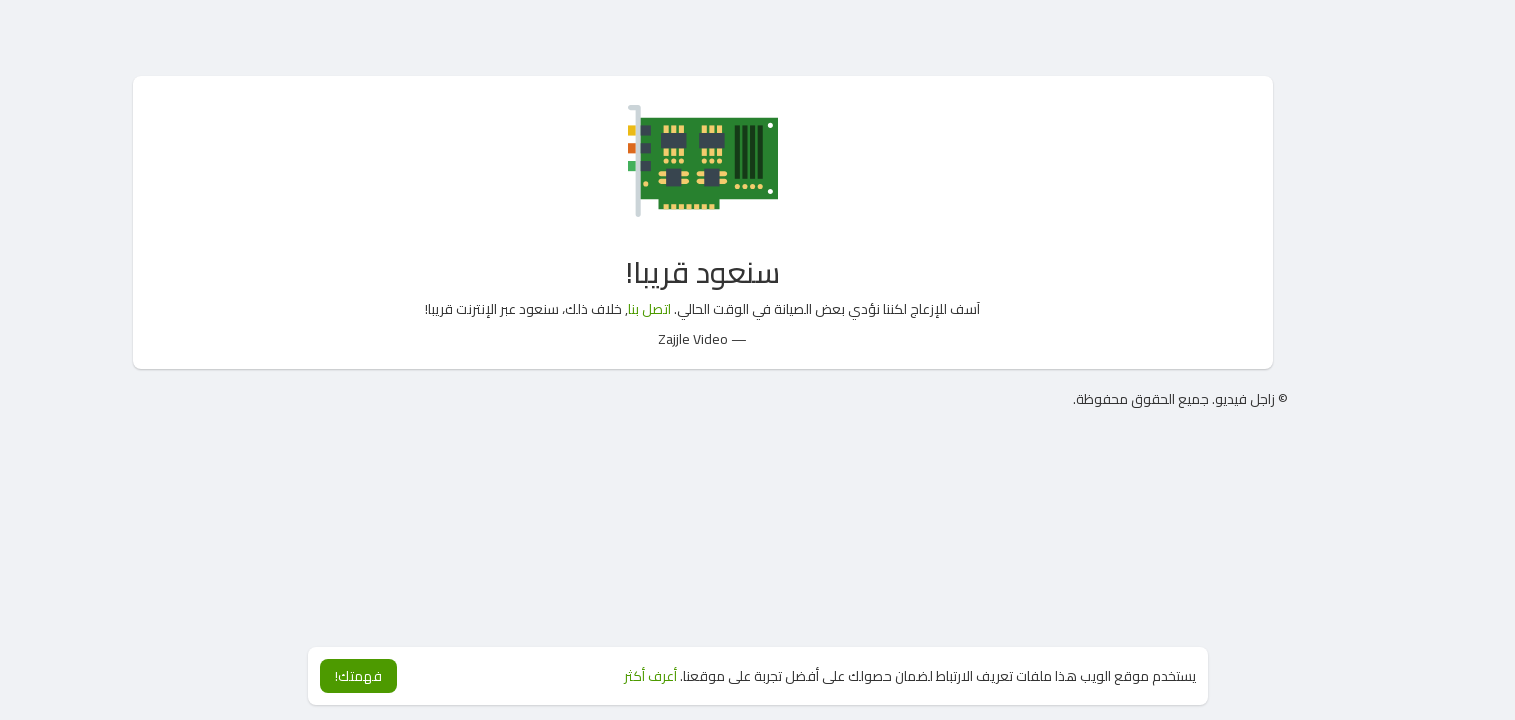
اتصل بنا (649, 309)
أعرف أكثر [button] (650, 676)
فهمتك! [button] (358, 676)
